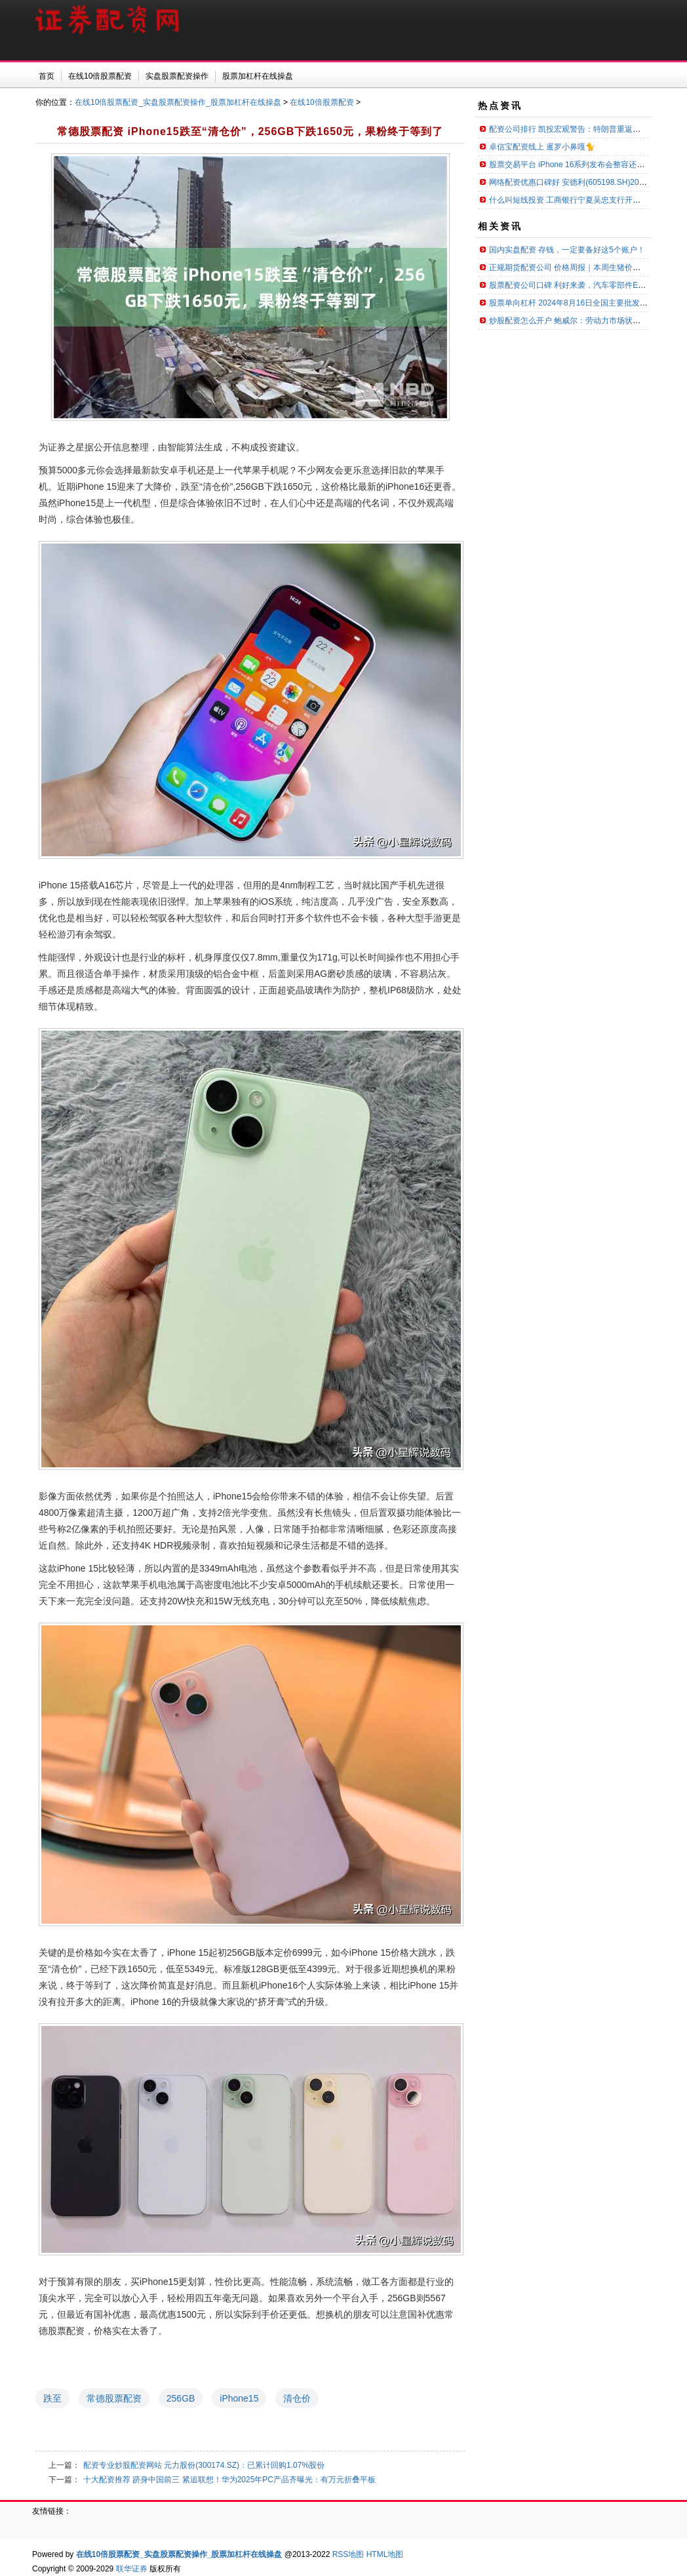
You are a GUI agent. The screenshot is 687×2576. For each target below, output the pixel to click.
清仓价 (297, 2398)
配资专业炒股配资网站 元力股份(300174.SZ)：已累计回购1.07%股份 (203, 2465)
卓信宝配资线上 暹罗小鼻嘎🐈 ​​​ (543, 146)
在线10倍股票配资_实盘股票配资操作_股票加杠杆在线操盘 (178, 102)
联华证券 (131, 2568)
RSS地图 (348, 2554)
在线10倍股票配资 (321, 102)
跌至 (52, 2398)
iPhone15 (239, 2398)
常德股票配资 (114, 2398)
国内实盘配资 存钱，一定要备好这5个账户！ (567, 249)
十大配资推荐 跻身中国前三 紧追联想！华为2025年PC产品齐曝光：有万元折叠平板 (229, 2479)
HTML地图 (385, 2554)
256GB (181, 2398)
